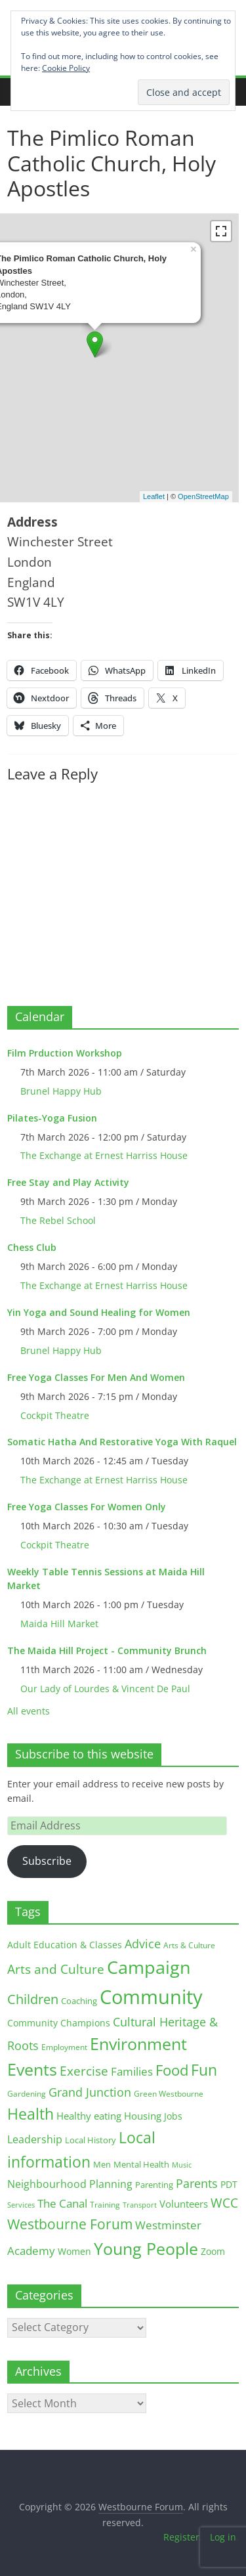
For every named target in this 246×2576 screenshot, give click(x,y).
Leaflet (154, 496)
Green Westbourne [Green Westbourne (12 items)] (168, 2093)
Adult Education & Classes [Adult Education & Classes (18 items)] (64, 1944)
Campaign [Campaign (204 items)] (149, 1967)
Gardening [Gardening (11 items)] (26, 2094)
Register (181, 2537)
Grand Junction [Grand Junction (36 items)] (90, 2092)
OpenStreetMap (203, 496)
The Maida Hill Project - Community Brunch (107, 1650)
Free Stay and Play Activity (68, 1182)
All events (28, 1711)
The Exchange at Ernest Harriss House (104, 1155)
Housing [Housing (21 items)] (142, 2115)
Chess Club (31, 1247)
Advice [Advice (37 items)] (143, 1944)
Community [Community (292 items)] (151, 1997)
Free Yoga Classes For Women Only (86, 1506)
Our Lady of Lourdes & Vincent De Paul (105, 1688)
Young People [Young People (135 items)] (146, 2248)
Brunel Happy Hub (61, 1091)
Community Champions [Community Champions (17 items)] (58, 2023)
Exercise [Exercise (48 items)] (84, 2071)
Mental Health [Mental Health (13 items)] (141, 2164)
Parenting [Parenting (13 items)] (154, 2185)
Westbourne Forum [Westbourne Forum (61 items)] (70, 2224)
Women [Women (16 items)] (74, 2251)
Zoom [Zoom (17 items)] (213, 2251)
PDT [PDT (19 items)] (228, 2184)
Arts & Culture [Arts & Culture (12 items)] (189, 1945)
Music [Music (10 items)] (182, 2165)
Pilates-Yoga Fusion (52, 1118)
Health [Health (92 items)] (30, 2113)
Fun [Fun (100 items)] (204, 2069)
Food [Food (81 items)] (171, 2070)
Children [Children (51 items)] (32, 1999)
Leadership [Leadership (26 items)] (34, 2139)
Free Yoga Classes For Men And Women (96, 1377)
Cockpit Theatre (54, 1415)
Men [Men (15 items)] (102, 2164)
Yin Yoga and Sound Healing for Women (98, 1312)
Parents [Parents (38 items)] (197, 2183)
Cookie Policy (66, 68)
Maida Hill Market (59, 1623)
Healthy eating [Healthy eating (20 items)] (88, 2115)
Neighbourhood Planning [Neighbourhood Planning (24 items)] (70, 2184)
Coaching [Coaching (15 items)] (79, 2001)
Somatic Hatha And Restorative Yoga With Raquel (122, 1441)
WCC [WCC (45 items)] (224, 2203)
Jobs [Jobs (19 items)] (173, 2116)
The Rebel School (58, 1220)
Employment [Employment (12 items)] (64, 2047)
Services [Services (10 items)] (21, 2205)
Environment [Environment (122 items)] (138, 2044)
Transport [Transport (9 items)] (140, 2205)
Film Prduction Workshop (64, 1053)
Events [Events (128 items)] (32, 2069)
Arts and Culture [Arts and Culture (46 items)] (55, 1969)
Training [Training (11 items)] (105, 2205)
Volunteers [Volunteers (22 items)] (183, 2203)
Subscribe (47, 1861)
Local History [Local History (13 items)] (90, 2140)
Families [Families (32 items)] (132, 2071)
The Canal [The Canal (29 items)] (62, 2203)
